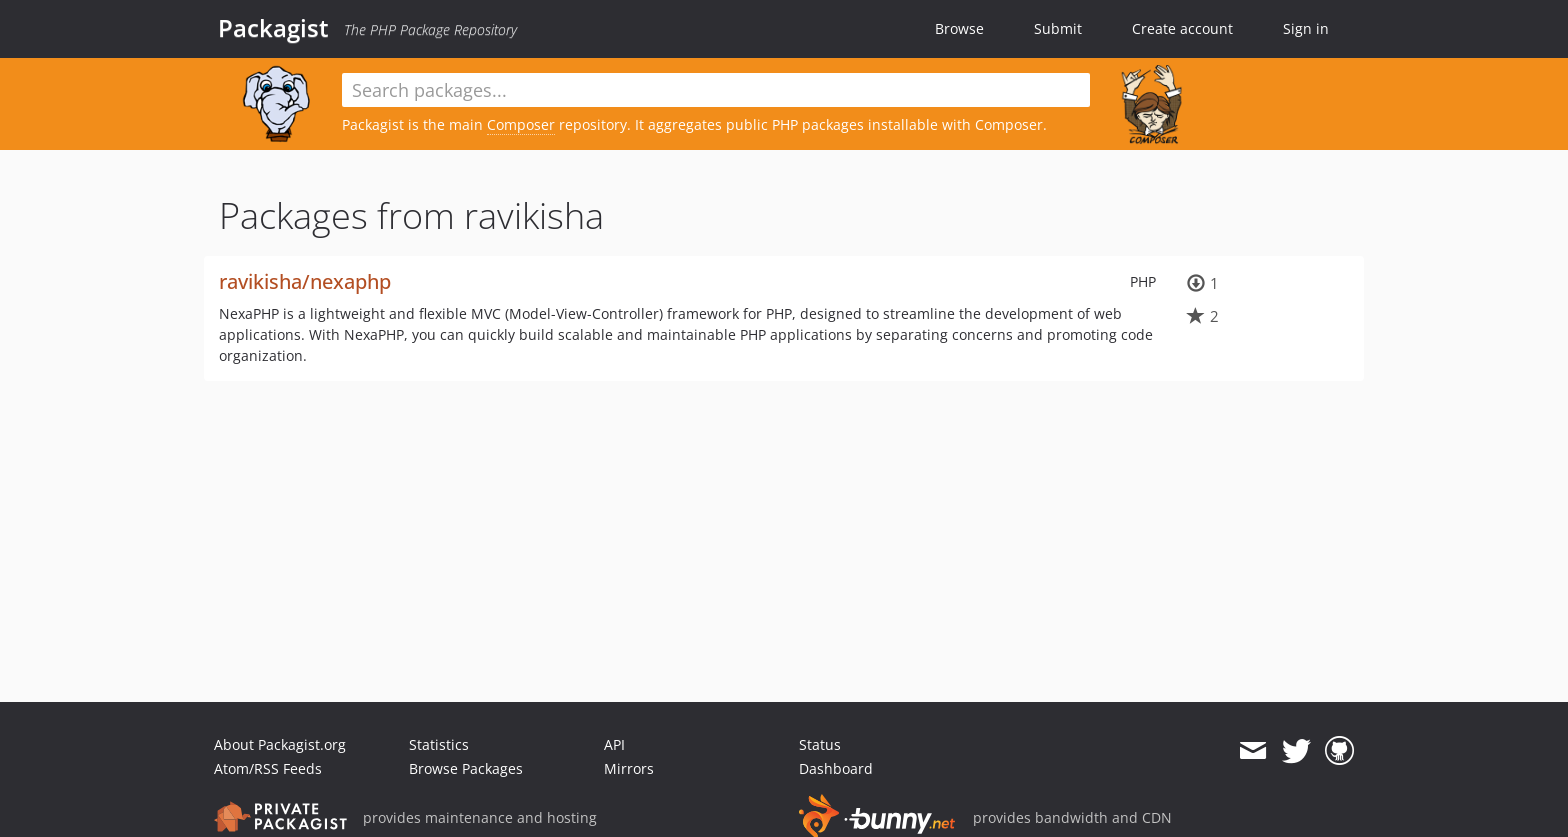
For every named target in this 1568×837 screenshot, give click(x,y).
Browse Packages (466, 768)
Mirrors (629, 768)
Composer (521, 124)
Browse (959, 28)
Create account (1182, 28)
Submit (1058, 28)
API (614, 744)
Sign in (1306, 28)
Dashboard (836, 768)
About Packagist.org (280, 744)
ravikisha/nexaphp (305, 281)
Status (820, 744)
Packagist (273, 28)
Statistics (439, 744)
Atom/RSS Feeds (268, 768)
